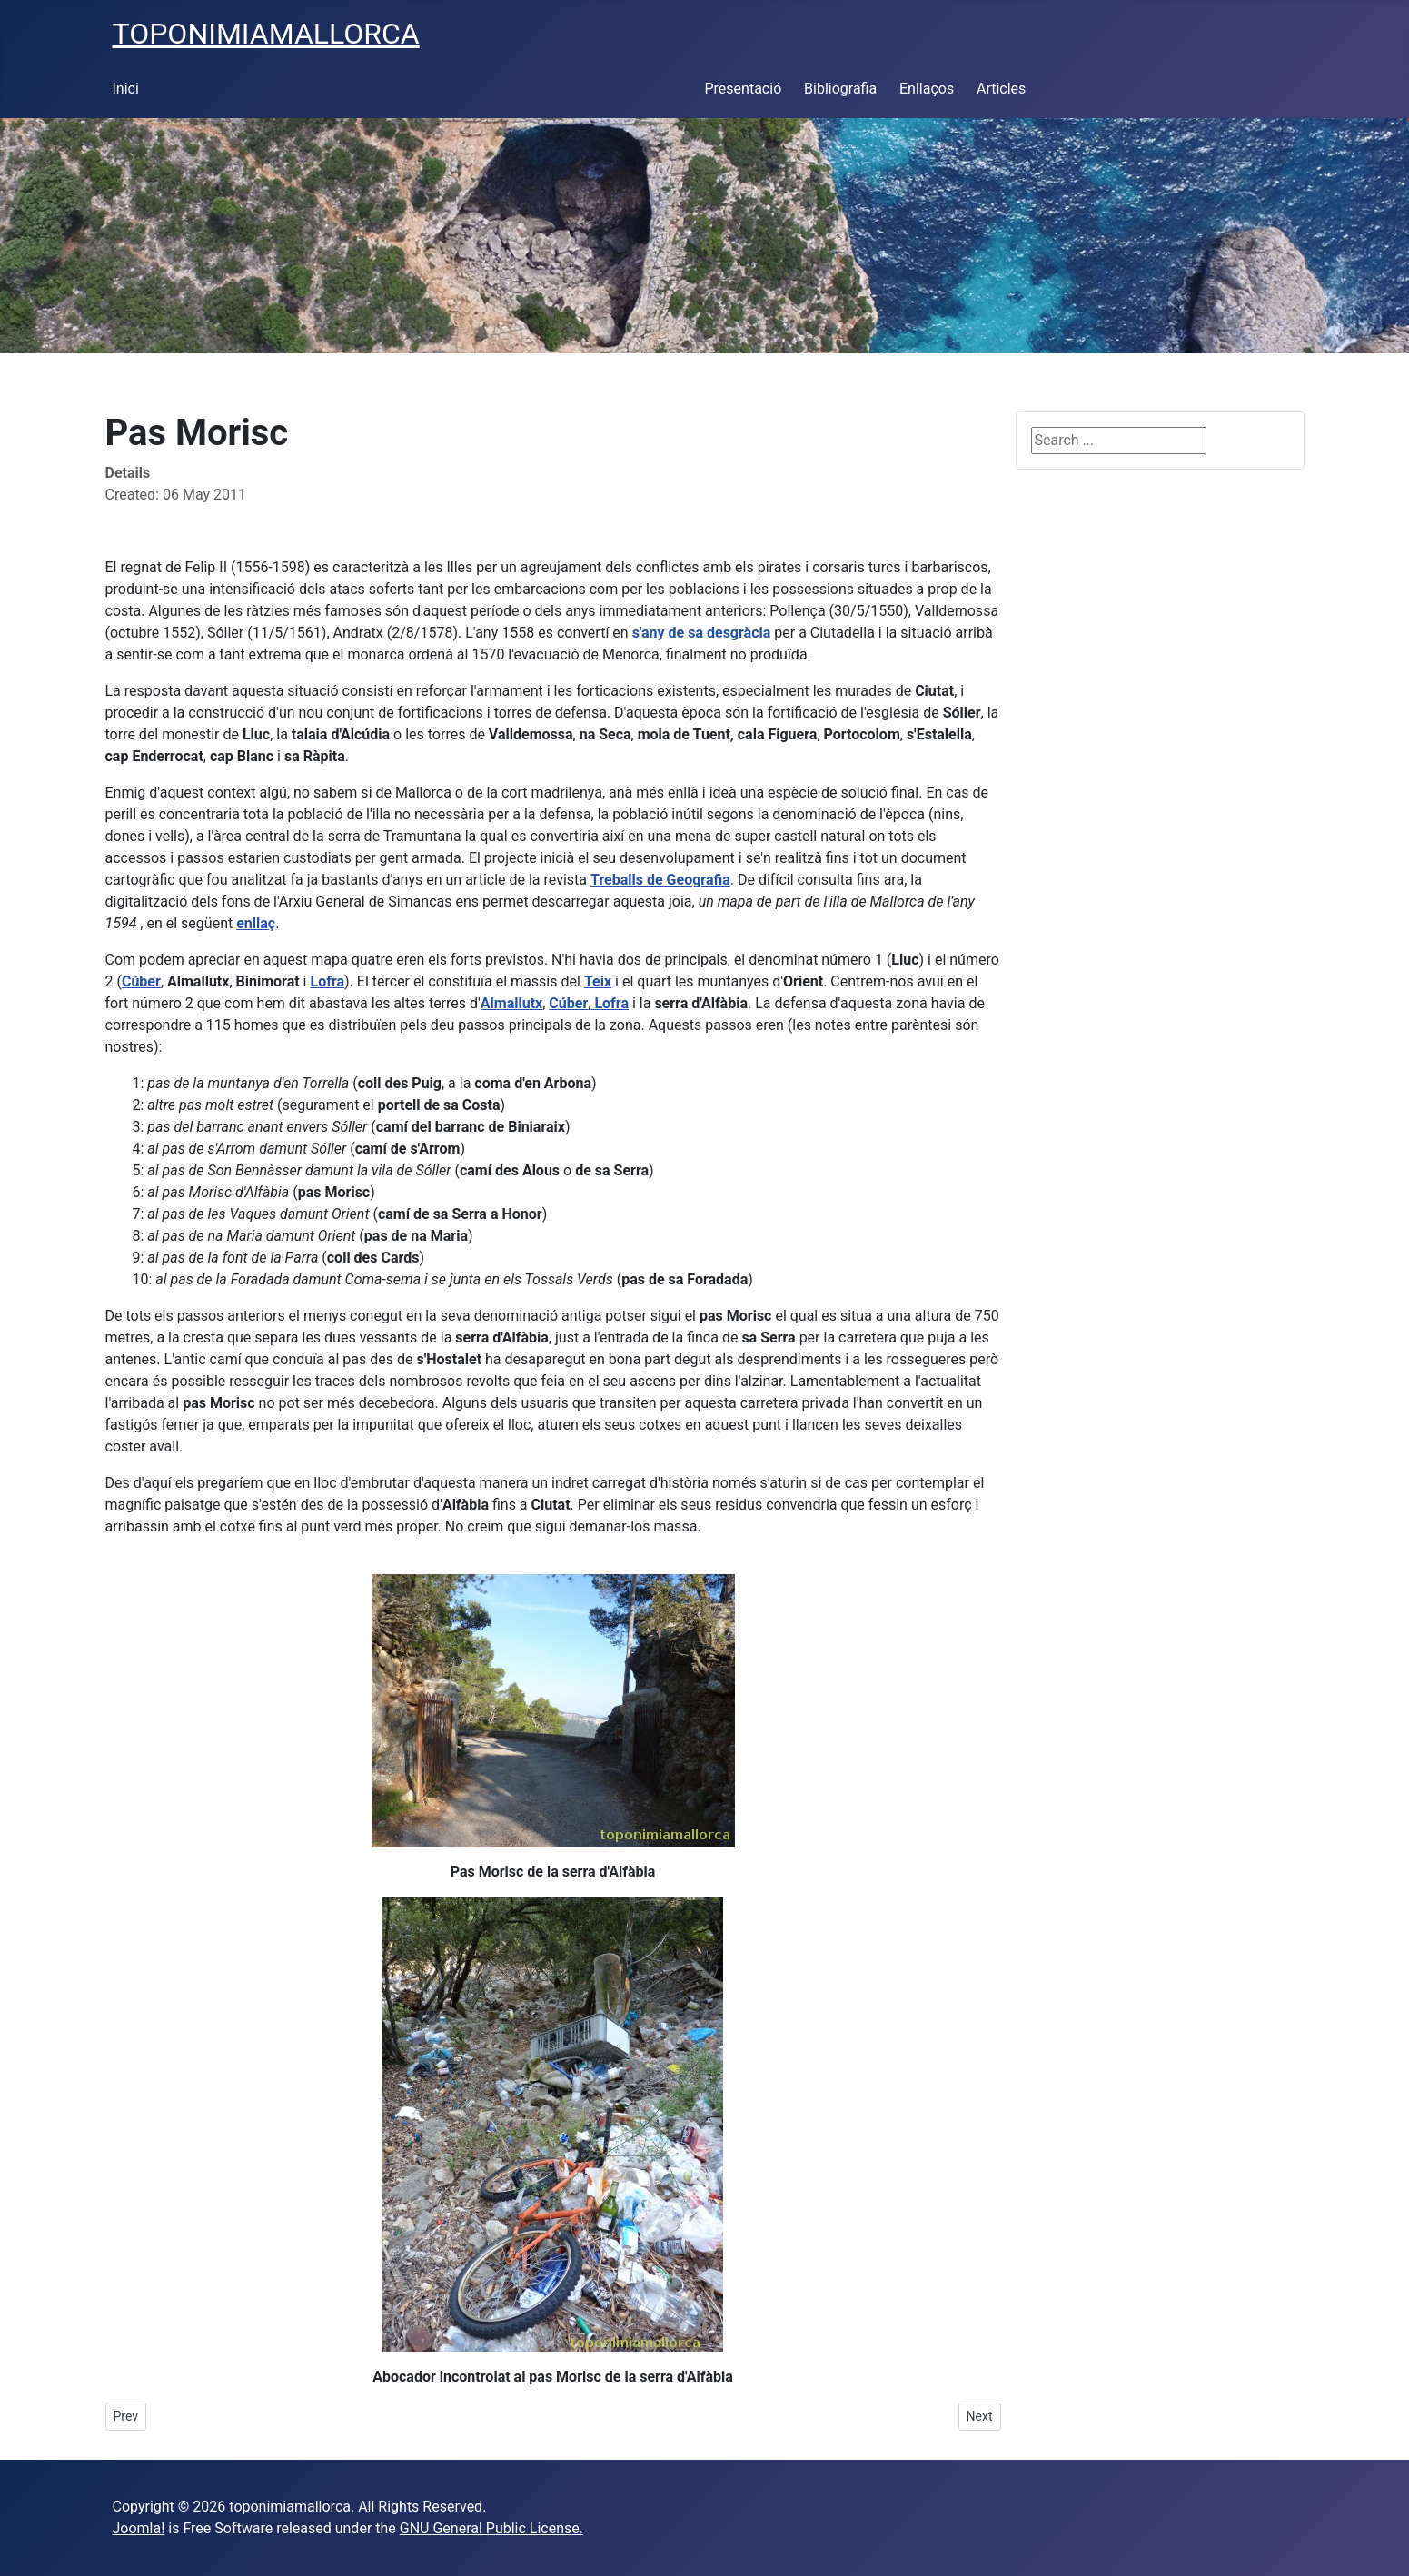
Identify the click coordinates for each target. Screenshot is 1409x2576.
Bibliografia (840, 88)
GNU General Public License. (491, 2528)
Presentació (743, 88)
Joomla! (139, 2528)
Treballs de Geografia (660, 879)
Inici (126, 88)
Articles (1001, 88)
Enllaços (926, 88)
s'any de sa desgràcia (701, 632)
